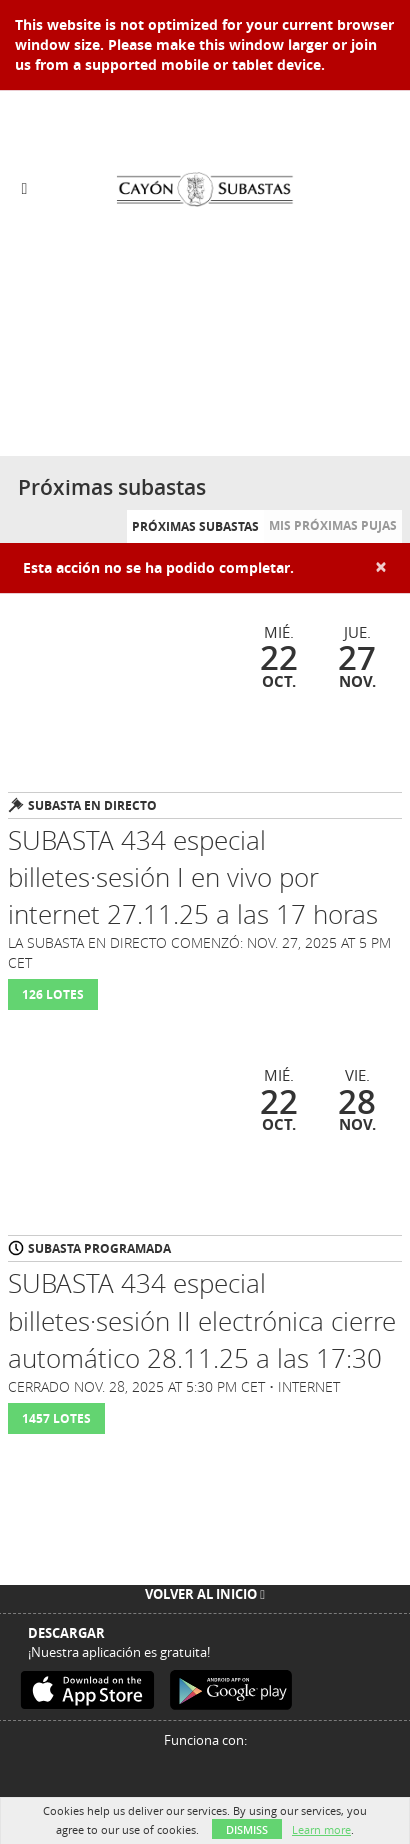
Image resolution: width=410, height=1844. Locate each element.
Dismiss (247, 1829)
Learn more (321, 1829)
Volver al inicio (205, 1594)
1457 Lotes (56, 1418)
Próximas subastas (195, 526)
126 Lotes (53, 994)
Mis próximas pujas (333, 525)
